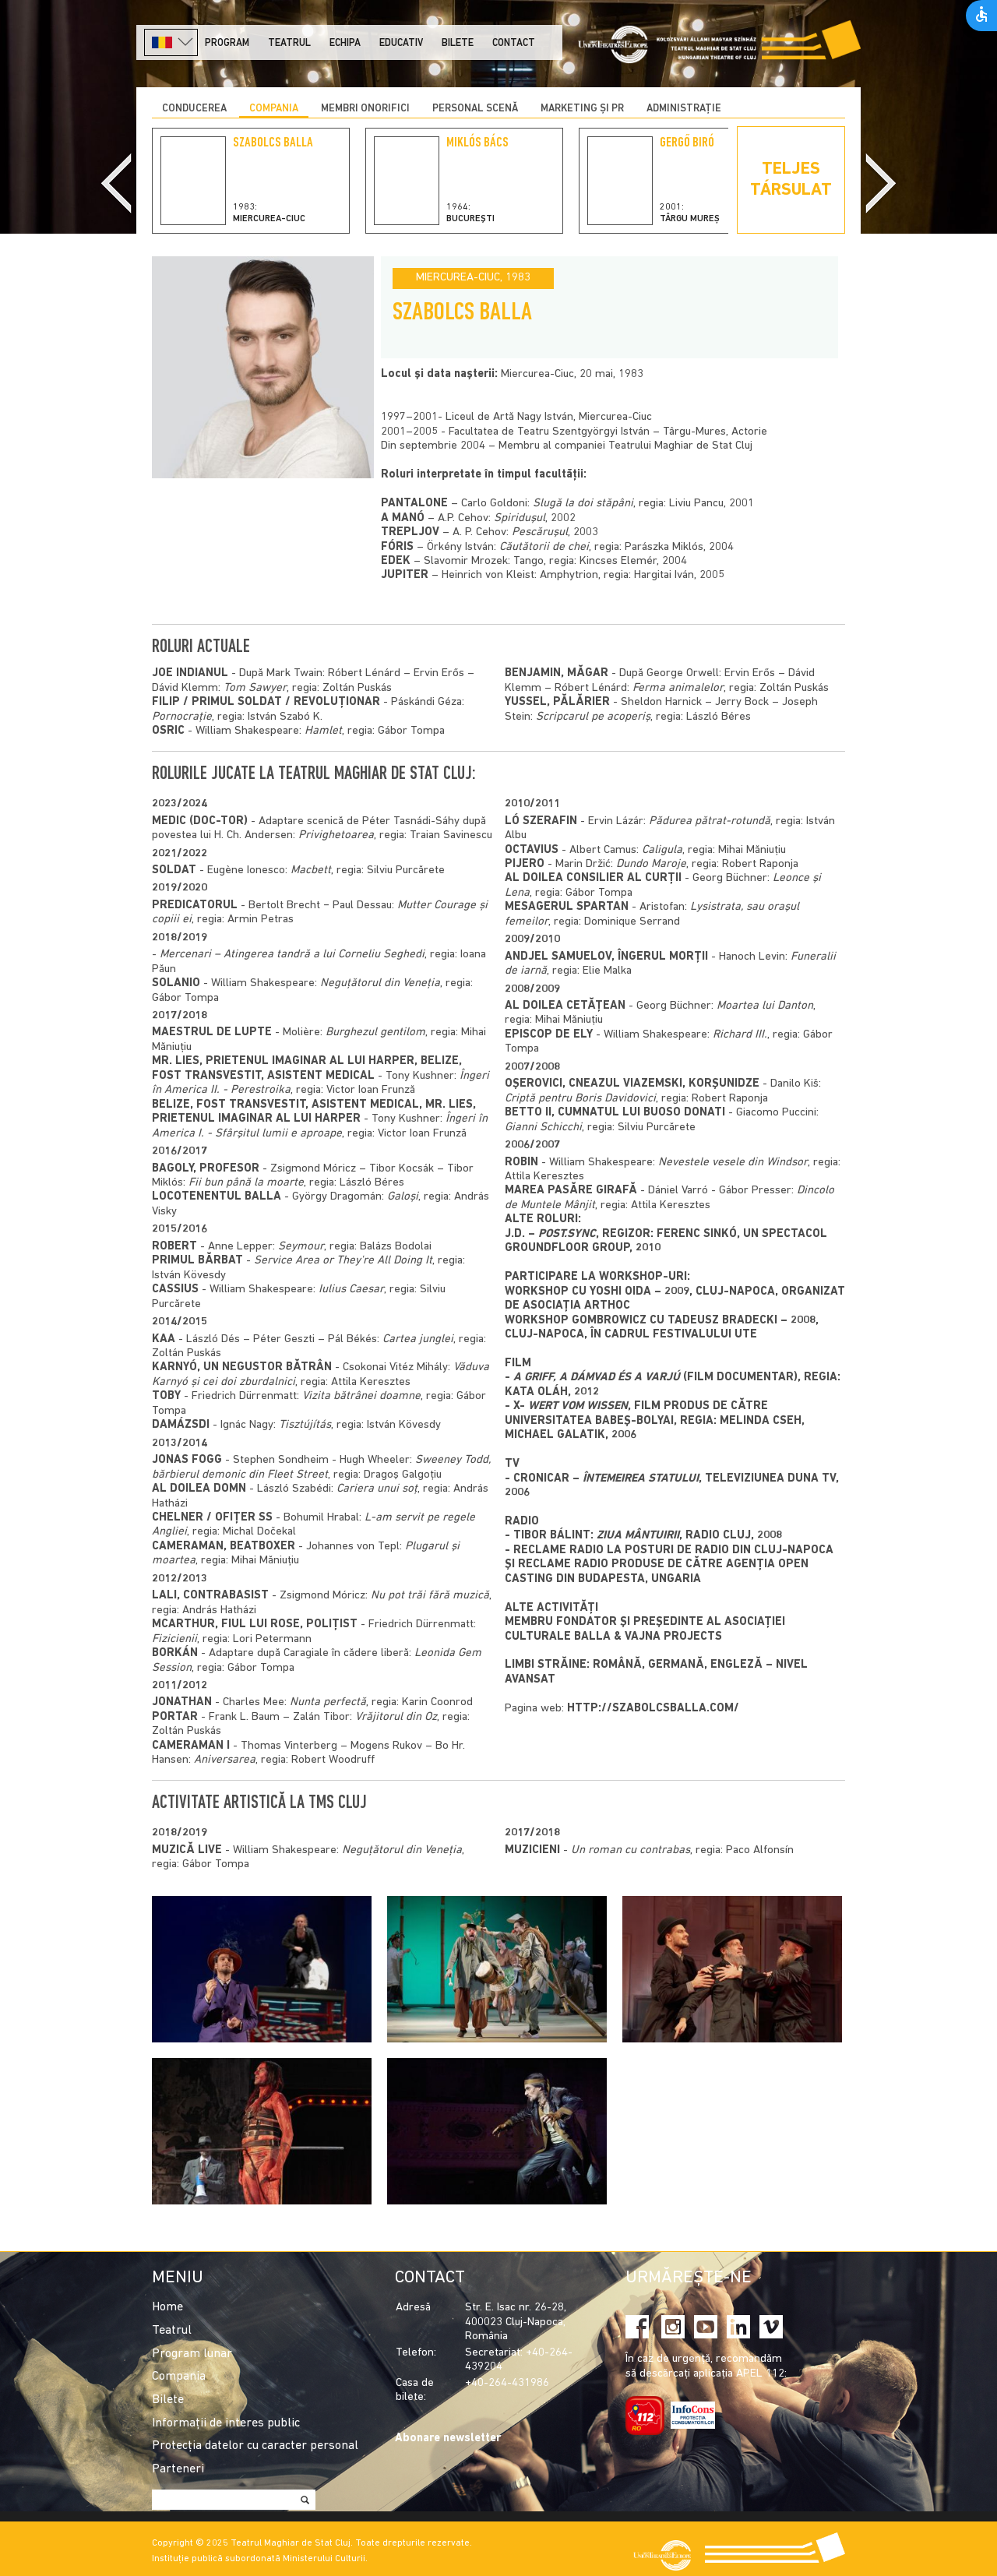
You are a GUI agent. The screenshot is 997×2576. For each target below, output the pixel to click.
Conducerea (194, 109)
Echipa (345, 43)
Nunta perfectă (328, 1702)
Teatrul (289, 43)
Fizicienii (174, 1639)
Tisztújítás (305, 1425)
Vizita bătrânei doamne (361, 1396)
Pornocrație (182, 717)
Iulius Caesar (351, 1289)
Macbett (311, 870)
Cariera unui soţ (376, 1489)
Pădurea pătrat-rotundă (709, 821)
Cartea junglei (417, 1339)
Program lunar (192, 2354)
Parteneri (178, 2469)
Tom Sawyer (255, 688)
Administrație (683, 109)
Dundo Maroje (651, 864)
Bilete (458, 43)
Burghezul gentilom (375, 1032)
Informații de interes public (226, 2423)
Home (167, 2307)
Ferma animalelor (678, 688)
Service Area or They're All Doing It (343, 1261)
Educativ (401, 43)
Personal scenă (475, 109)
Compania (273, 109)
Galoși (402, 1197)
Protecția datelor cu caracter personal (255, 2446)
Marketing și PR (582, 109)
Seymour (301, 1247)
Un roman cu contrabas (630, 1850)
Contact (513, 43)
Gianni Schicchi (543, 1127)
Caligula (662, 850)
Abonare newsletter (448, 2438)
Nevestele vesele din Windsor (733, 1162)
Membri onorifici (365, 109)
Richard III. (740, 1035)
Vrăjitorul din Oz (396, 1717)
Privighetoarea (336, 835)
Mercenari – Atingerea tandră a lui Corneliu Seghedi (292, 954)
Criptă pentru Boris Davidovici (580, 1099)
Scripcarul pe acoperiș (593, 717)
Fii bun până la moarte (246, 1183)
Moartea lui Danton (765, 1006)
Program (227, 43)
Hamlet (323, 731)
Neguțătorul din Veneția (380, 983)
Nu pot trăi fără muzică (430, 1596)
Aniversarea (224, 1760)
